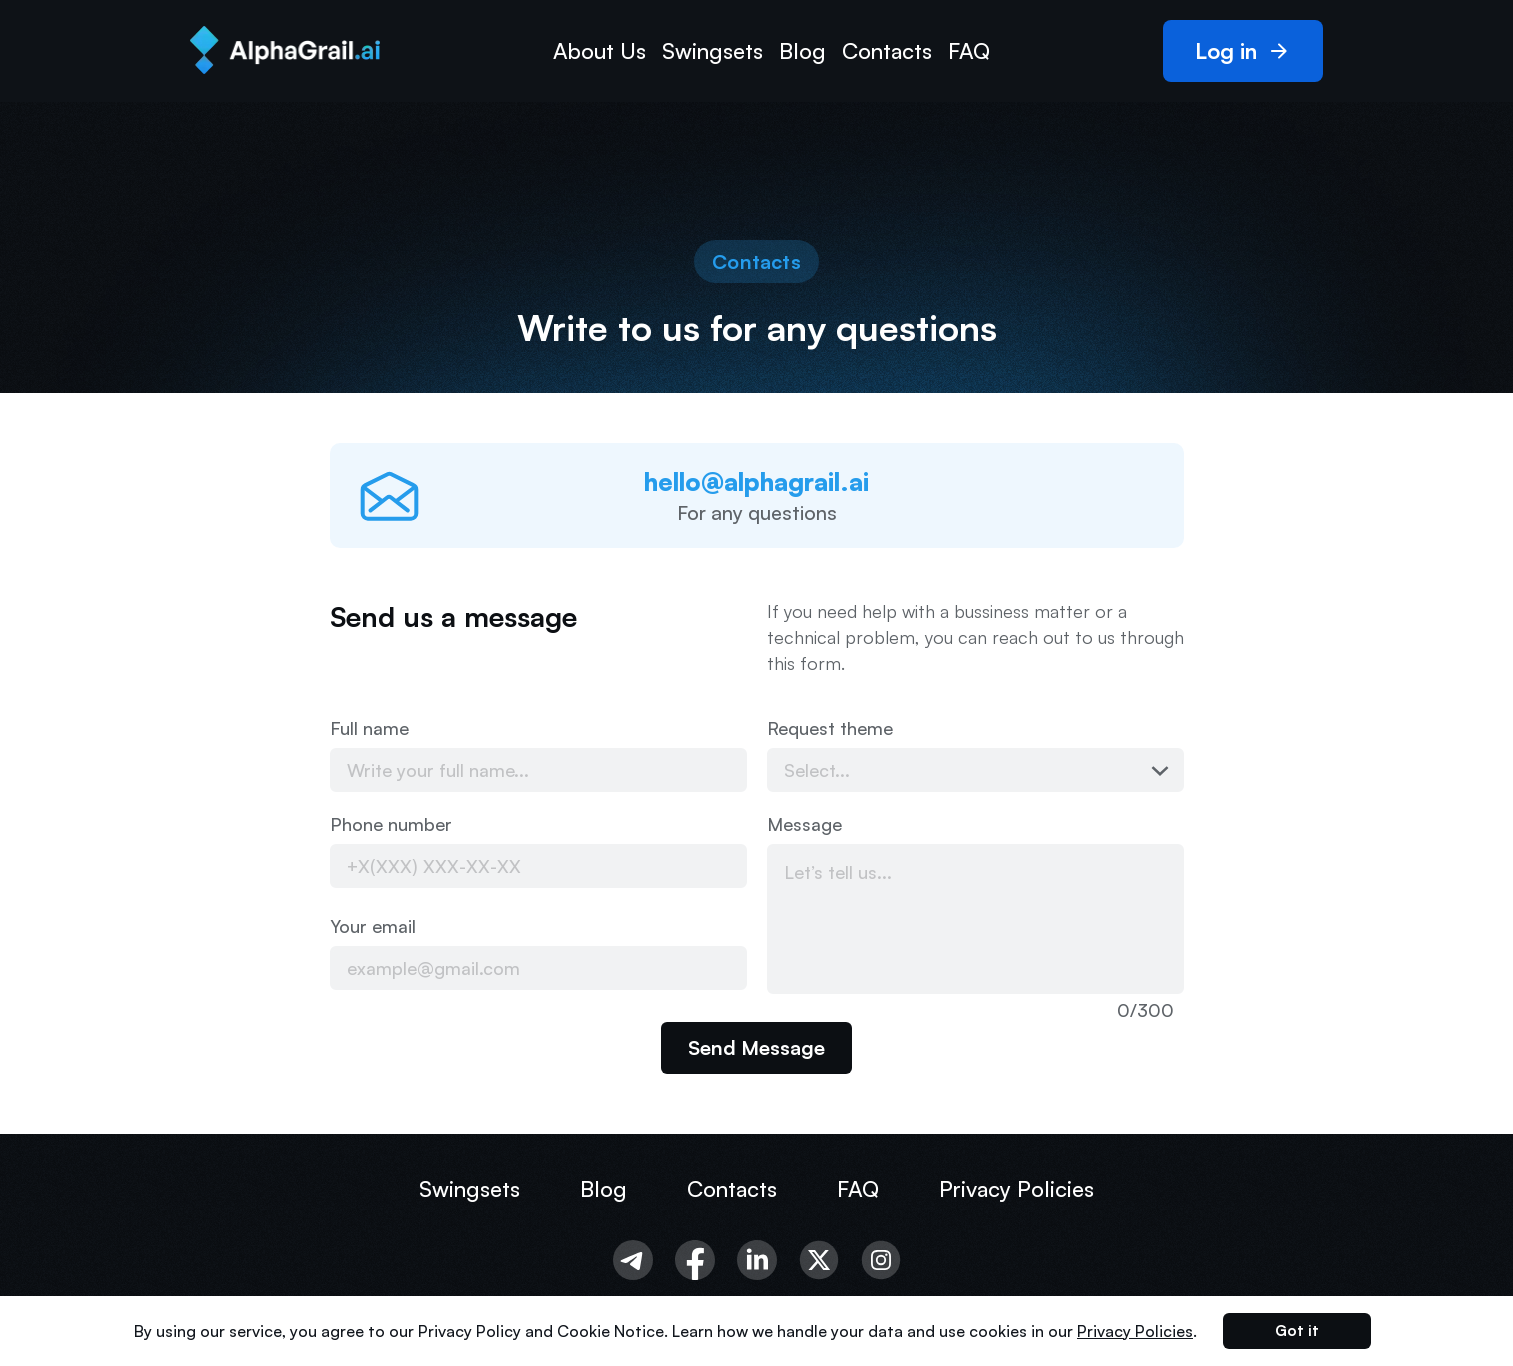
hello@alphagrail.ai (756, 481)
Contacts (887, 50)
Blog (802, 50)
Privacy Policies (1016, 1188)
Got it (1297, 1330)
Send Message (756, 1047)
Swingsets (712, 50)
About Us (599, 50)
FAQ (969, 50)
